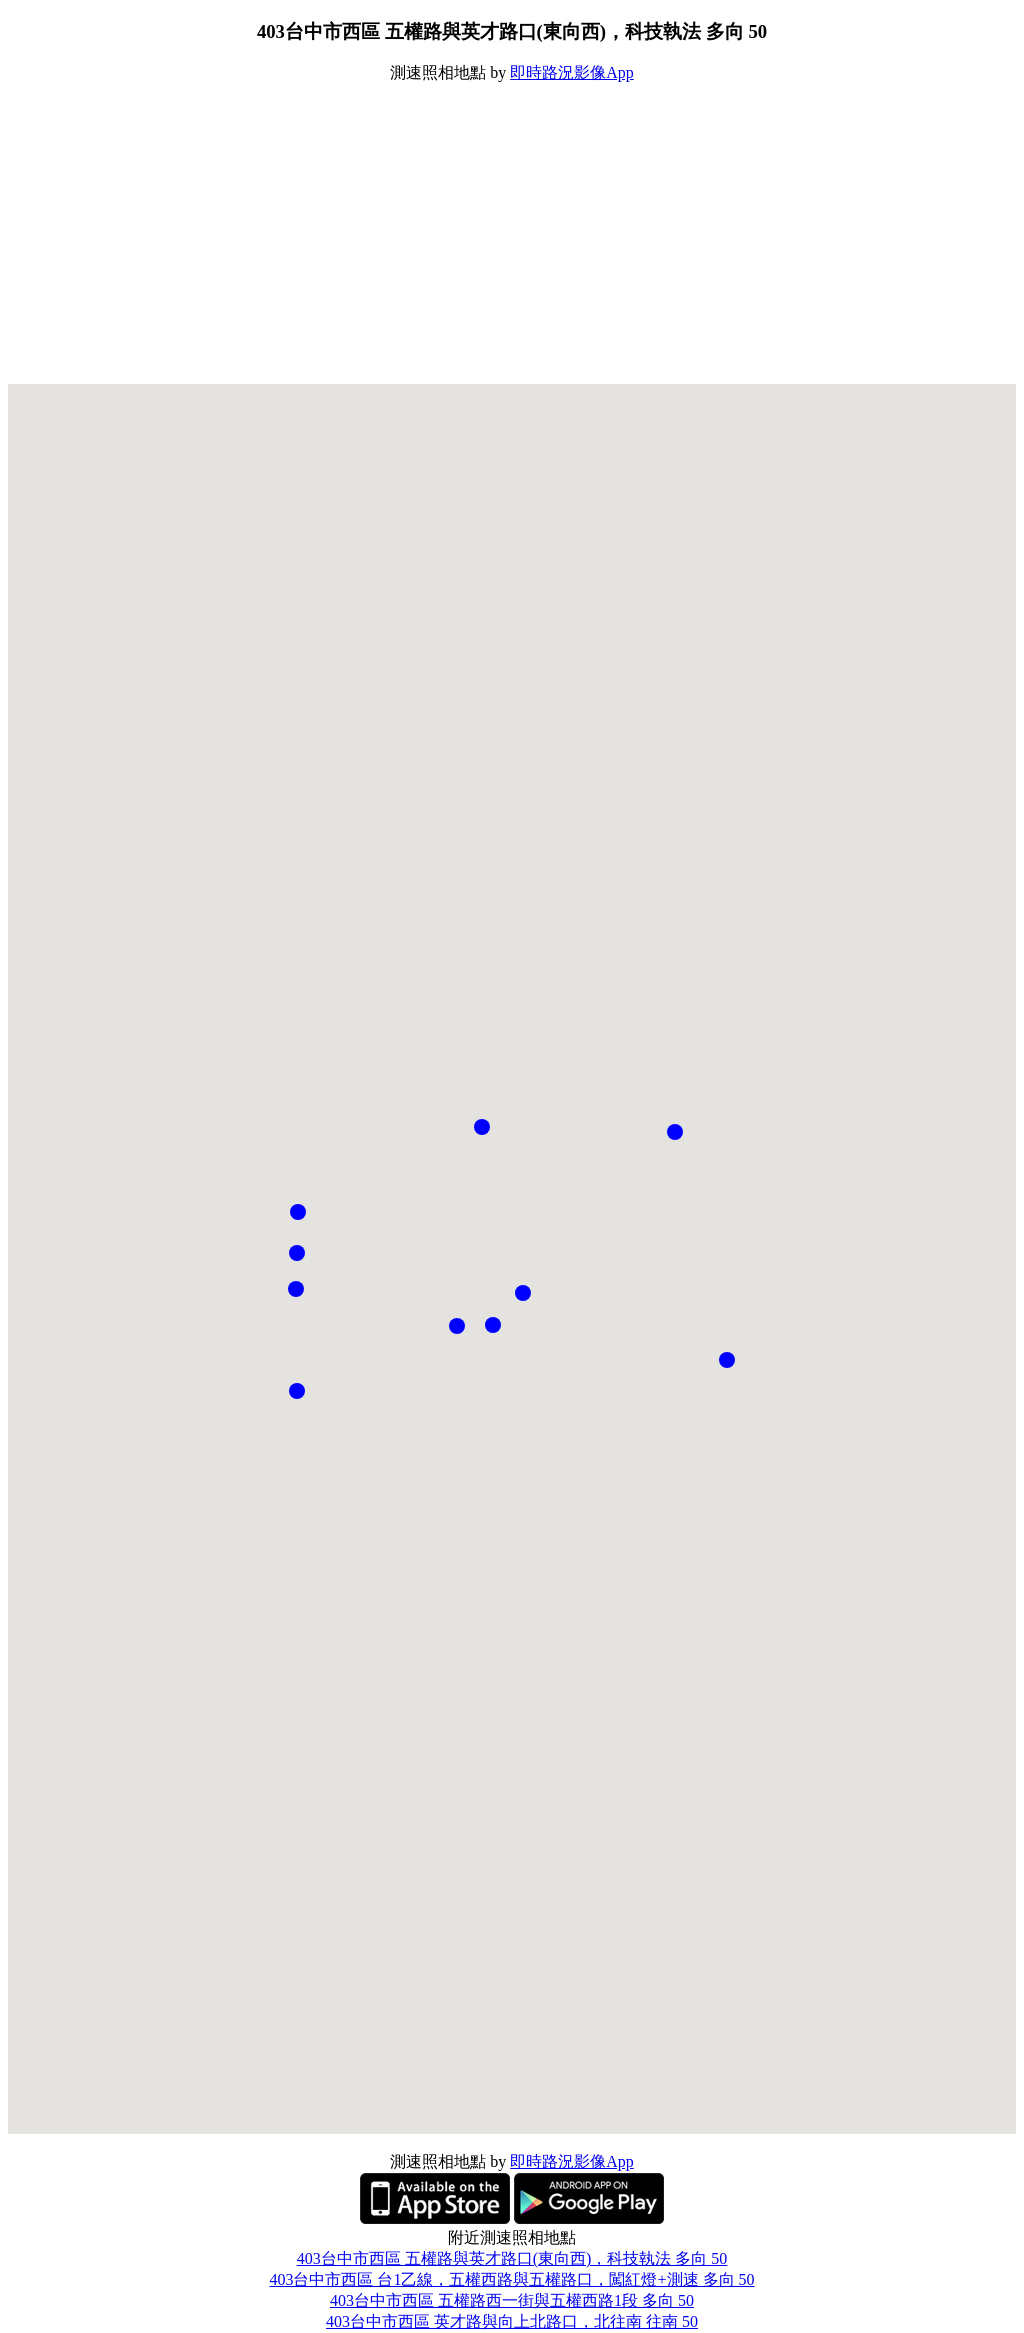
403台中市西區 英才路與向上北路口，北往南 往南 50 (512, 2321)
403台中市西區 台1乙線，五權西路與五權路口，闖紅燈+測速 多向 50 (511, 2279)
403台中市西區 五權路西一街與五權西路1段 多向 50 (512, 2300)
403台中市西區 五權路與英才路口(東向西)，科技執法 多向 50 (512, 2258)
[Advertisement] (512, 234)
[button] (523, 1293)
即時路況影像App (572, 72)
